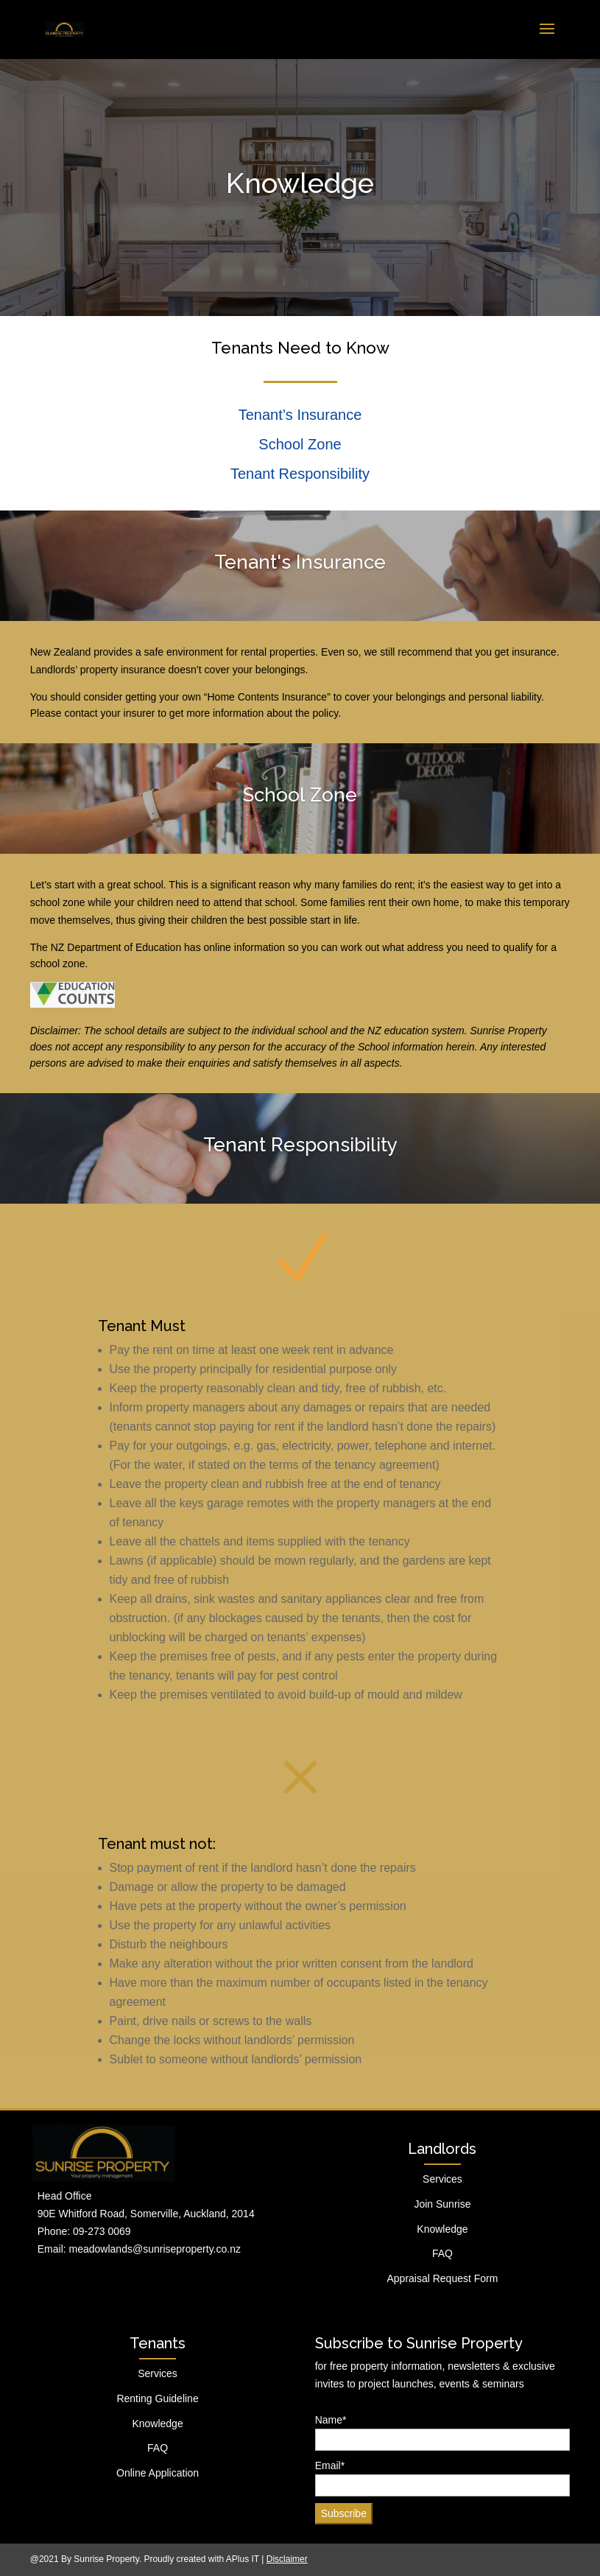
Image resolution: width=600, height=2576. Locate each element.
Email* (443, 2478)
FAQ (442, 2253)
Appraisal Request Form (442, 2278)
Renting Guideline (157, 2398)
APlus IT (242, 2559)
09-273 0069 (102, 2231)
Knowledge (442, 2229)
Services (442, 2179)
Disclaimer (287, 2559)
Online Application (157, 2473)
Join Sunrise (442, 2204)
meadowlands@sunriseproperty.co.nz (155, 2249)
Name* (443, 2433)
